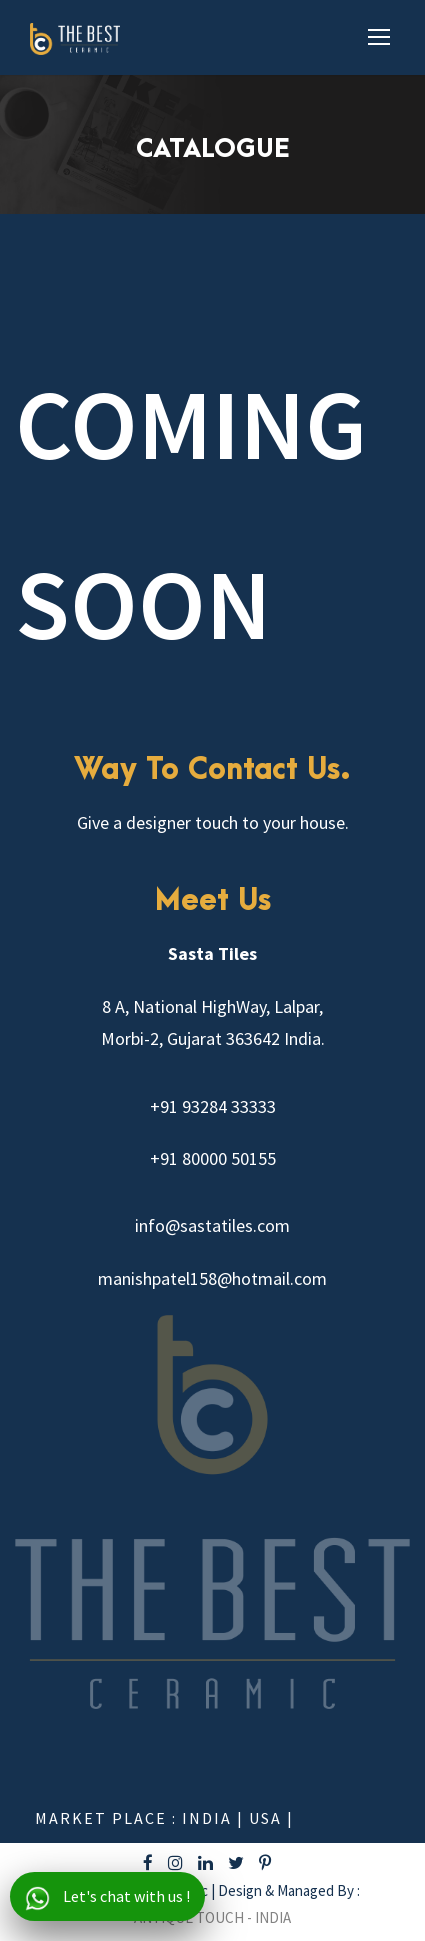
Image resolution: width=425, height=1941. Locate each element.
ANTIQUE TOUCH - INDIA (212, 1917)
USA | (271, 1818)
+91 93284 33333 (213, 1106)
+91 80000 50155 (213, 1158)
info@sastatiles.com (212, 1225)
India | (215, 1818)
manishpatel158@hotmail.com (212, 1278)
